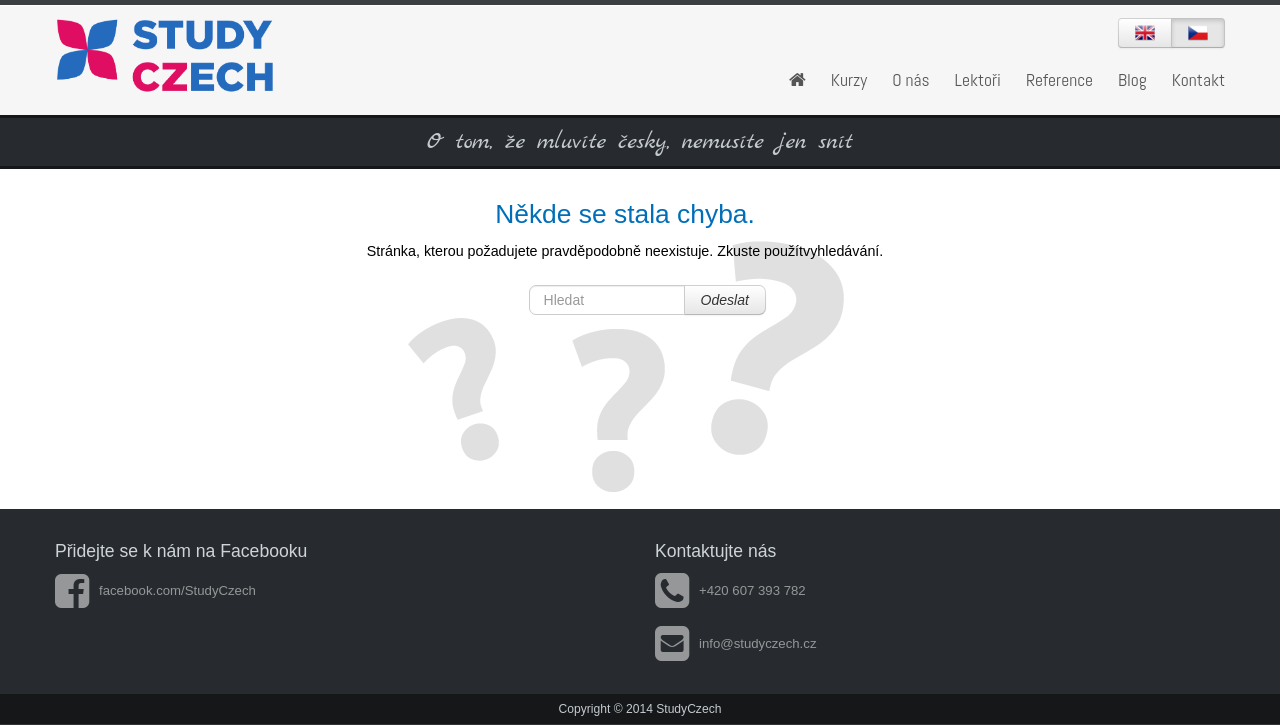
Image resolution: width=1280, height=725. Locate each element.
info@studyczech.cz (735, 643)
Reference (1059, 80)
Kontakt (1198, 80)
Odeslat (725, 300)
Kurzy (849, 80)
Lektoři (978, 80)
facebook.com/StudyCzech (155, 590)
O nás (911, 80)
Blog (1132, 80)
